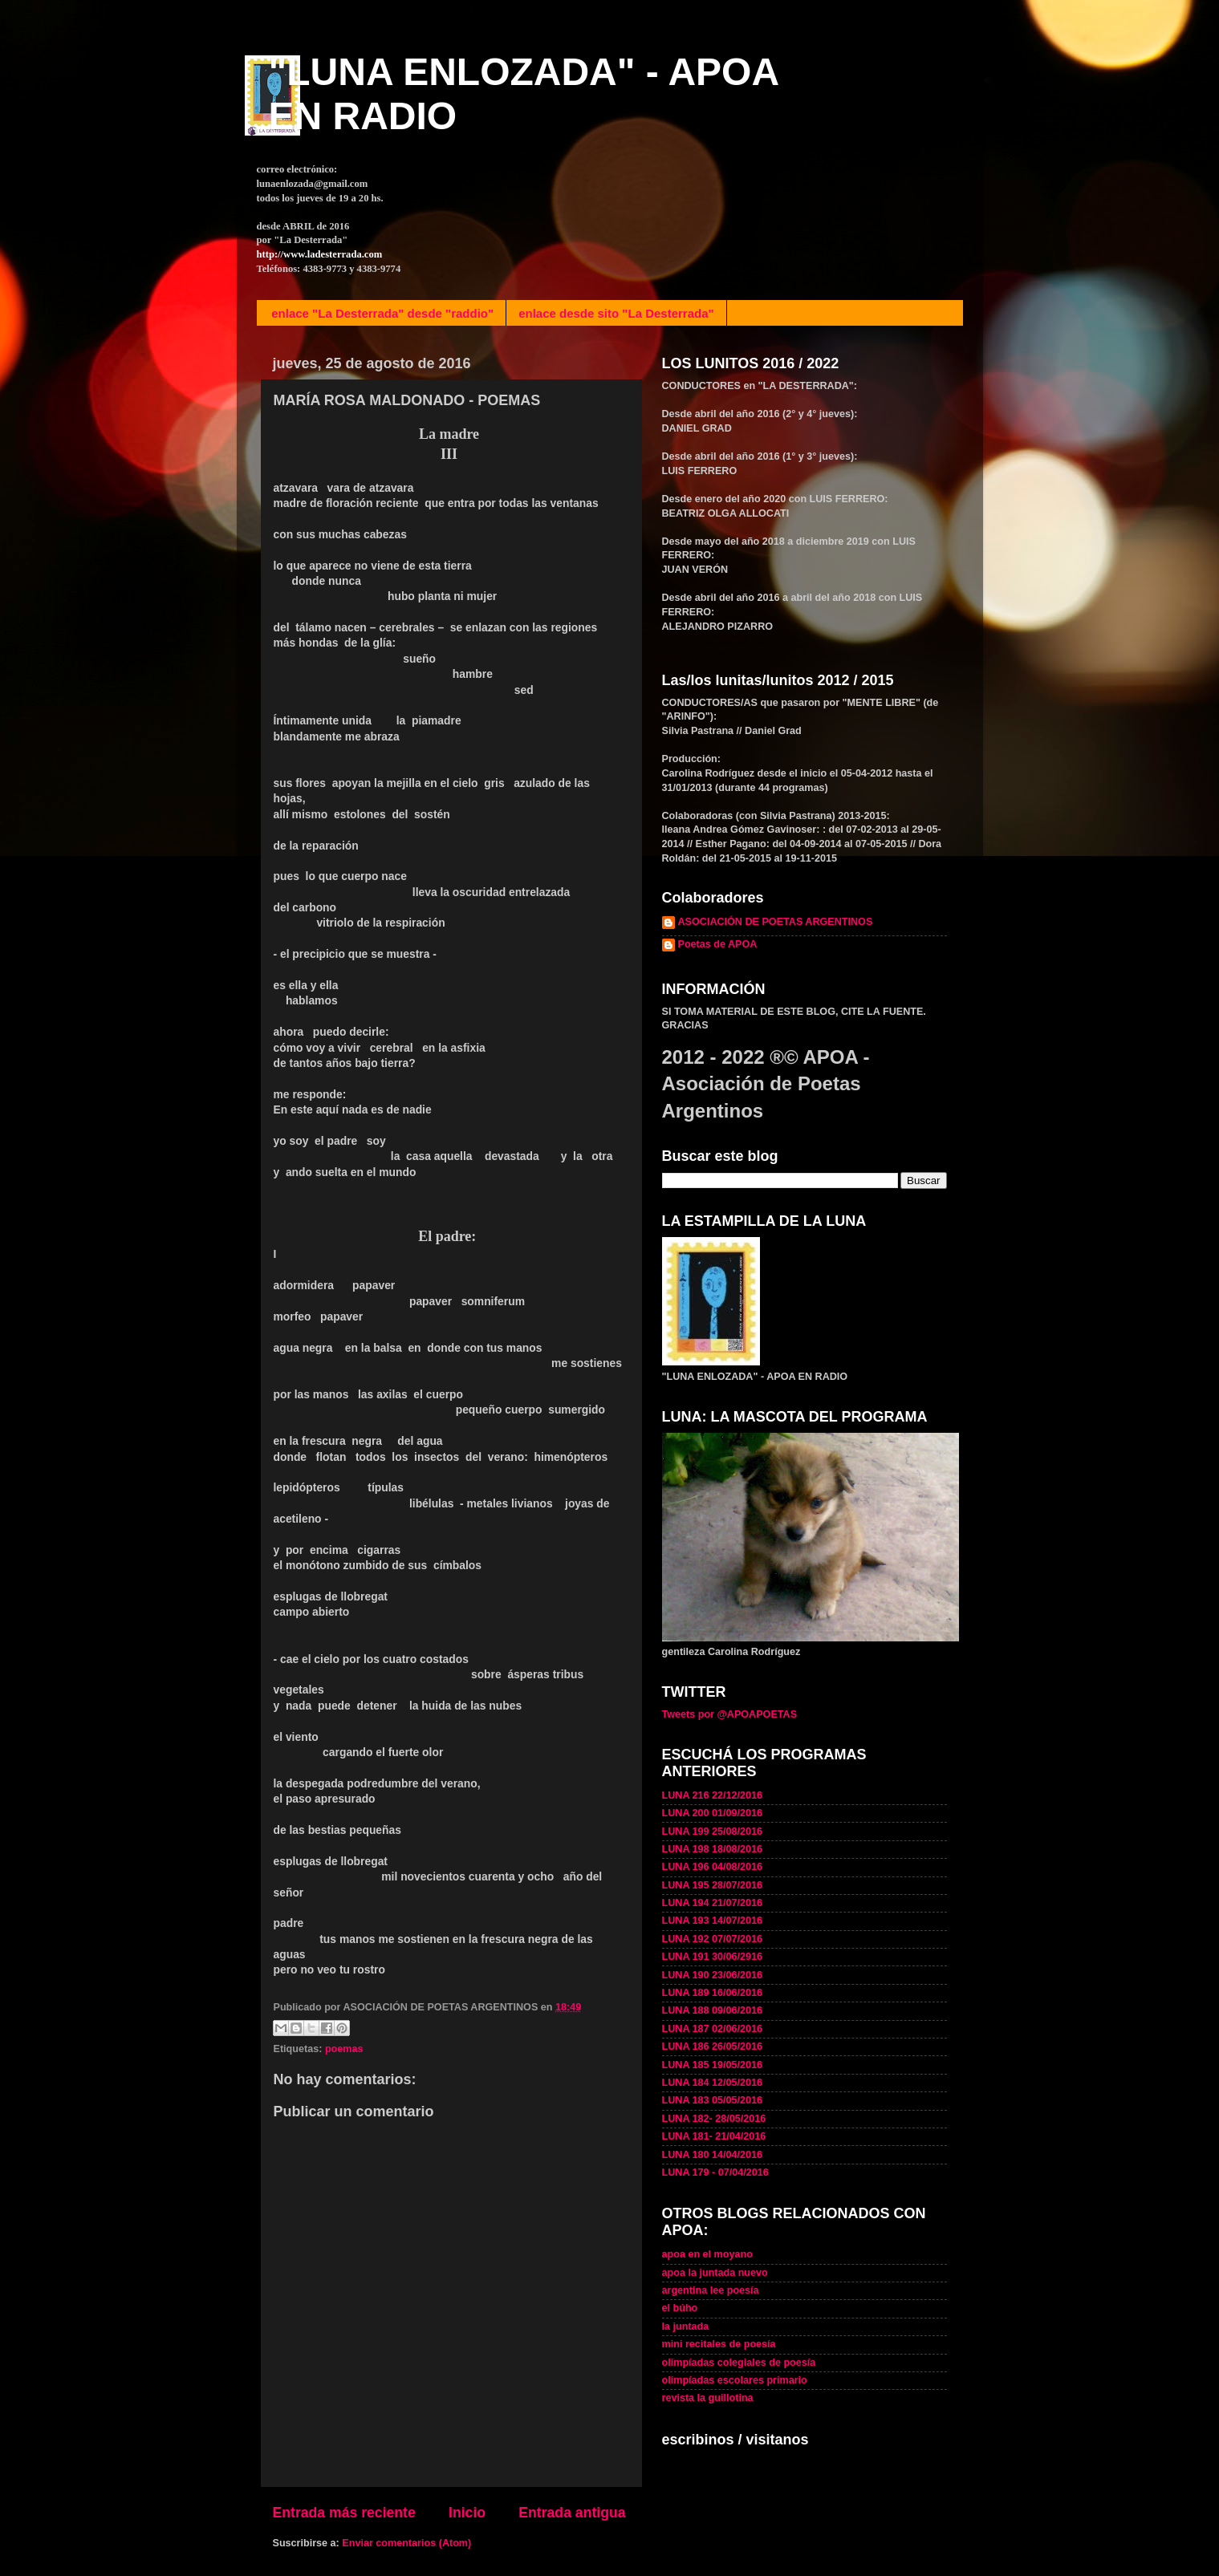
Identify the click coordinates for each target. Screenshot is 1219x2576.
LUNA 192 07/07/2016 (712, 1939)
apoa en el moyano (707, 2254)
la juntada (685, 2326)
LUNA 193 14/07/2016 (712, 1920)
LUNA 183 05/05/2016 (712, 2100)
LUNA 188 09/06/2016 (712, 2010)
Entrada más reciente (344, 2513)
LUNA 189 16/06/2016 (712, 1992)
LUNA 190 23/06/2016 (712, 1975)
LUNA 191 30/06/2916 (712, 1956)
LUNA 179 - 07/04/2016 (715, 2172)
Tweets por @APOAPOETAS (730, 1714)
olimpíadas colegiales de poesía (739, 2362)
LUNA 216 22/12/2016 (712, 1795)
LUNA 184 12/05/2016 (712, 2082)
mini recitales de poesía (719, 2344)
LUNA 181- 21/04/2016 (714, 2136)
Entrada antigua (571, 2513)
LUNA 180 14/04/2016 (712, 2154)
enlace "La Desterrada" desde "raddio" (382, 313)
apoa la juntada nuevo (715, 2272)
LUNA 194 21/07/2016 (712, 1903)
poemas (344, 2049)
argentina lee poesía (710, 2290)
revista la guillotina (708, 2398)
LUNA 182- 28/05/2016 (714, 2118)
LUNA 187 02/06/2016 (712, 2028)
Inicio (467, 2513)
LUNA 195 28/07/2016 (712, 1885)
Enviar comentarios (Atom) (406, 2543)
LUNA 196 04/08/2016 (712, 1866)
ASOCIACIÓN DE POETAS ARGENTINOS (775, 921)
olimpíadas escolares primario (734, 2380)
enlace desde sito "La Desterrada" (616, 313)
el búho (680, 2308)
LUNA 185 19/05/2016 (712, 2065)
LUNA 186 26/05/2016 (712, 2046)
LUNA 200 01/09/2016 (712, 1813)
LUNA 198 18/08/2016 (712, 1849)
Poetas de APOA (718, 944)
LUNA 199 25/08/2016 (712, 1831)
